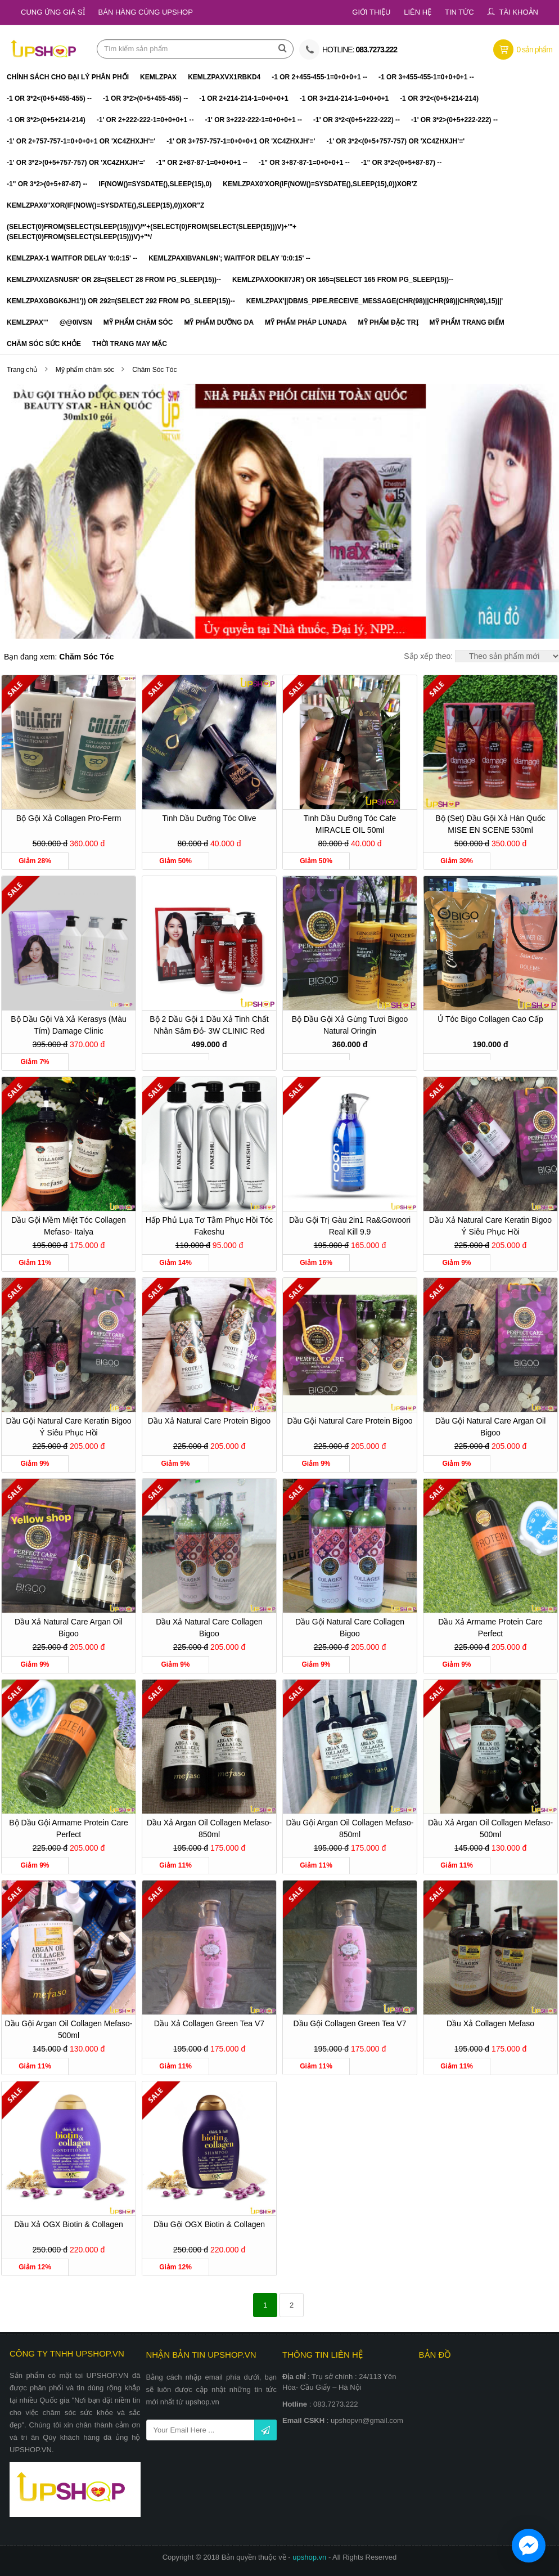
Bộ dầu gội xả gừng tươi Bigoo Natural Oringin (350, 1025)
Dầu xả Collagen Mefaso (490, 2023)
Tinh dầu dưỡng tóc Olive (209, 818)
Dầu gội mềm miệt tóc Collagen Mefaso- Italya (68, 1225)
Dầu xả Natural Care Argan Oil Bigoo (69, 1627)
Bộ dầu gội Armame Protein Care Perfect (68, 1828)
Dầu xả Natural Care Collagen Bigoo (209, 1627)
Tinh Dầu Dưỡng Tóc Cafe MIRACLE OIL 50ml (350, 824)
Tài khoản (518, 12)
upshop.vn (310, 2557)
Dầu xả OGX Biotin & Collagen (68, 2224)
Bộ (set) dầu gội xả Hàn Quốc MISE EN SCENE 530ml (490, 824)
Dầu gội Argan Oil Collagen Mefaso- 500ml (69, 2029)
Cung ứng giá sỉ (53, 12)
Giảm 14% (175, 1263)
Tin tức (459, 12)
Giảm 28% (35, 861)
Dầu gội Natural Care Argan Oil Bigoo (490, 1426)
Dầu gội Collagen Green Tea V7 (350, 2023)
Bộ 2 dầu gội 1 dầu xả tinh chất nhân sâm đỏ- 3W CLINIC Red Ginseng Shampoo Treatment (209, 1027)
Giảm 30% (456, 861)
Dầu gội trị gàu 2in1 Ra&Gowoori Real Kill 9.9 (350, 1225)
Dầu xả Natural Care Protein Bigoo (209, 1420)
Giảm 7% (34, 1062)
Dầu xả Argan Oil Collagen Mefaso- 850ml (209, 1828)
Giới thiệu (371, 12)
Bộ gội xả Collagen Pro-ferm (68, 818)
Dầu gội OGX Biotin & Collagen (209, 2224)
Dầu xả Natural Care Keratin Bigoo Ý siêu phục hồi (490, 1225)
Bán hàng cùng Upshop (145, 12)
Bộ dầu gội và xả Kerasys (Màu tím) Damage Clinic (69, 1025)
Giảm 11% (35, 1263)
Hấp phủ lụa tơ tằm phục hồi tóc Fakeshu (209, 1225)
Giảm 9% (456, 1263)
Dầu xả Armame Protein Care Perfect (490, 1627)
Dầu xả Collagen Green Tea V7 (209, 2023)
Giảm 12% (35, 2267)
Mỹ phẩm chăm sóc (86, 370)
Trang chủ (22, 370)
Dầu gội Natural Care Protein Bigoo (350, 1420)
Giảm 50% (175, 861)
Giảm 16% (316, 1263)
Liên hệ (417, 12)
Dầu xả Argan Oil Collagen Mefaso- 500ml (490, 1828)
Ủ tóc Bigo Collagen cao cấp (490, 1019)
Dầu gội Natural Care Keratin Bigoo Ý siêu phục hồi (69, 1426)
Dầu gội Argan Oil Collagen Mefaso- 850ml (350, 1828)
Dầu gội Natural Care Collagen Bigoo (349, 1627)
